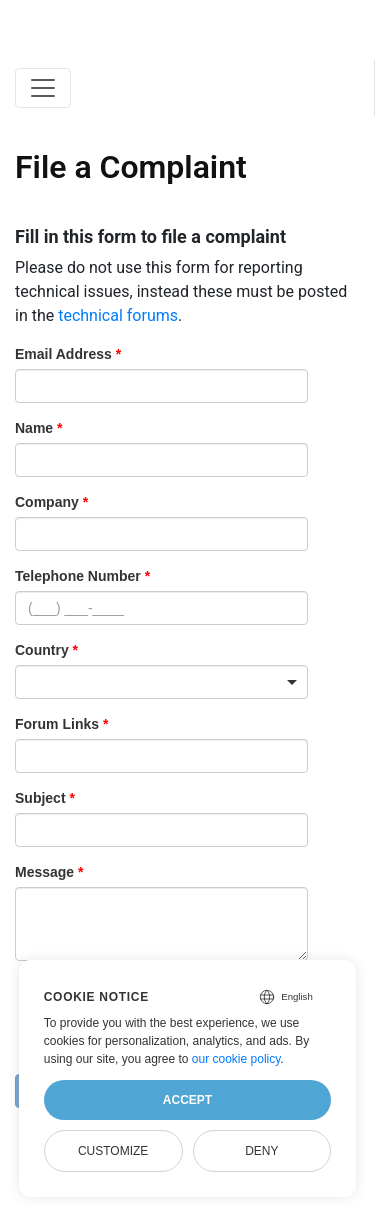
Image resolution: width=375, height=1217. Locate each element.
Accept (187, 1100)
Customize (113, 1151)
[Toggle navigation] (43, 88)
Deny (261, 1151)
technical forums (118, 315)
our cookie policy (236, 1059)
